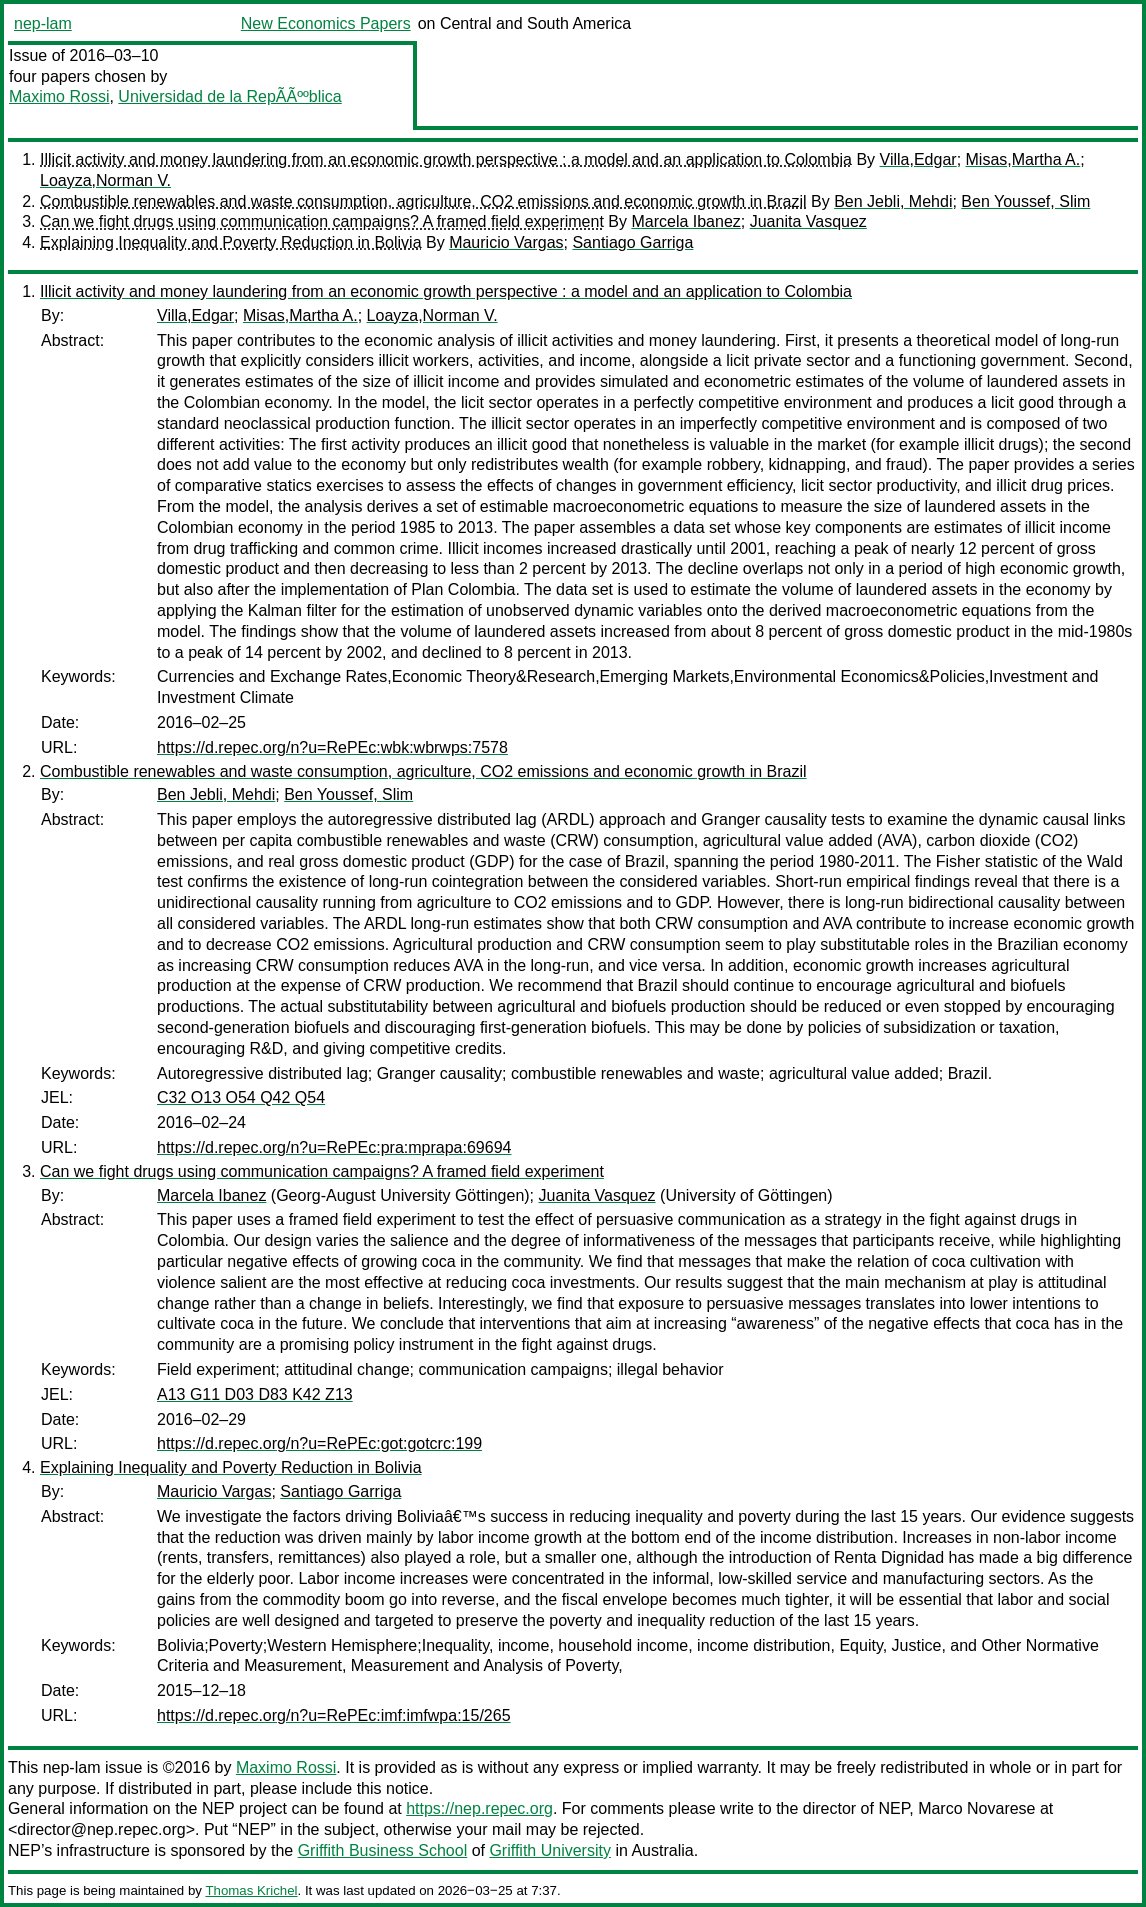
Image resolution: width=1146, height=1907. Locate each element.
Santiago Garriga (632, 242)
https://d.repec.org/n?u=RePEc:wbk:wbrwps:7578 (332, 747)
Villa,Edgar (918, 159)
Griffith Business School (383, 1850)
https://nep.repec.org (479, 1808)
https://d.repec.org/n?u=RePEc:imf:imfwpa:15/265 (334, 1715)
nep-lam (43, 23)
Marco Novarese (976, 1808)
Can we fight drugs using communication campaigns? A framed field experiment (322, 221)
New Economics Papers (326, 23)
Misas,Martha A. (1023, 159)
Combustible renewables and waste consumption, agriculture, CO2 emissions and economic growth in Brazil (423, 201)
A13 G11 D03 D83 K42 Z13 (255, 1394)
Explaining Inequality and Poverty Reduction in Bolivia (231, 242)
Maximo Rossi (59, 96)
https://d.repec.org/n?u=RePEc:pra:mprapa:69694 (334, 1147)
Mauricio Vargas (506, 242)
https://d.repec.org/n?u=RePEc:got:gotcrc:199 (319, 1443)
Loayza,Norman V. (105, 180)
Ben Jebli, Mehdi (893, 201)
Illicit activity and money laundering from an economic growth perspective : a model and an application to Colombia (446, 159)
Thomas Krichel (251, 1890)
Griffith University (550, 1850)
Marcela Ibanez (685, 221)
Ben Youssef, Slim (1025, 201)
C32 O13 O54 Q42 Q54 (241, 1097)
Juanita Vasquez (808, 221)
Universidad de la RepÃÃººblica (229, 96)
